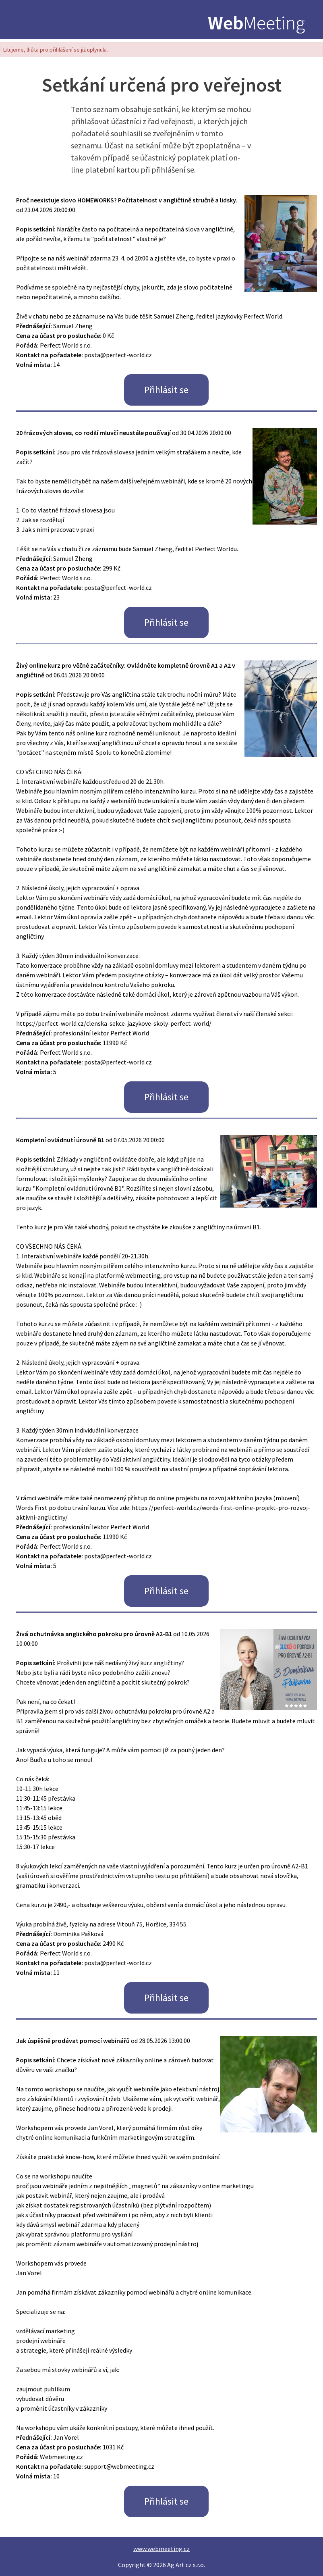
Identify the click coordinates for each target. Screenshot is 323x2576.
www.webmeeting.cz (161, 2549)
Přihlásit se (166, 389)
